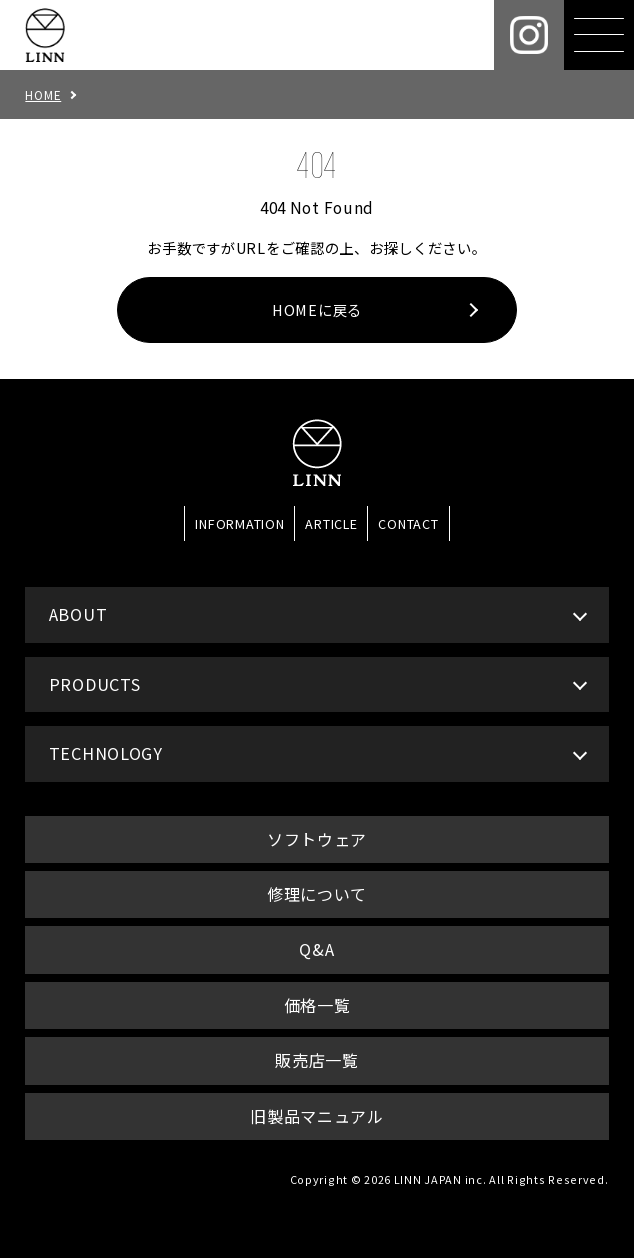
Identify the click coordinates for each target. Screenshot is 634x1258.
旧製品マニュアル (317, 1116)
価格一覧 (317, 1005)
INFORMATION (239, 523)
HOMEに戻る (317, 309)
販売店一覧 (317, 1060)
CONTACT (408, 523)
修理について (317, 894)
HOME (43, 94)
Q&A (316, 949)
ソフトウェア (317, 839)
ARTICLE (331, 523)
